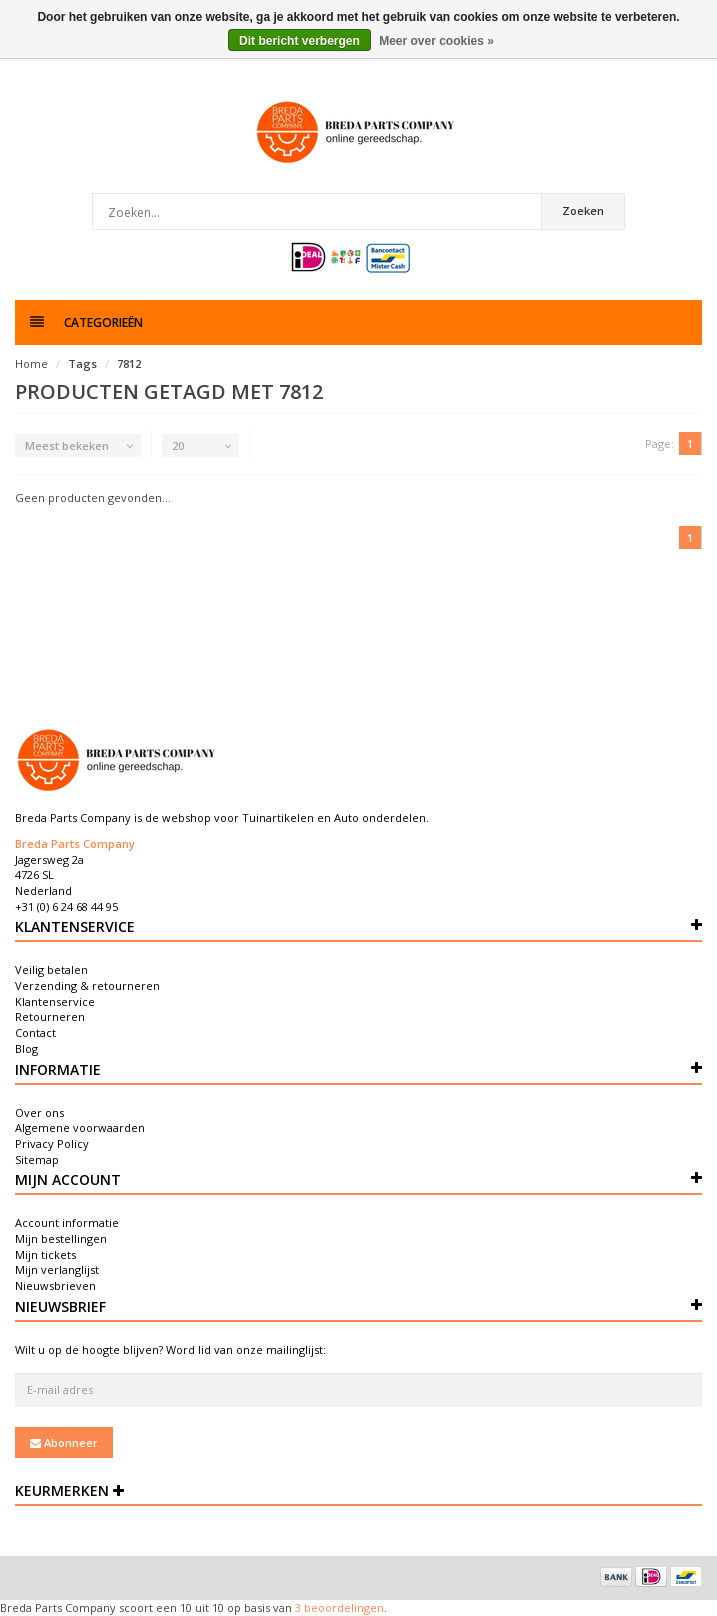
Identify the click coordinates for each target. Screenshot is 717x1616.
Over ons (39, 1112)
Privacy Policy (52, 1143)
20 (178, 445)
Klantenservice (55, 1001)
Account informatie (67, 1222)
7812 (129, 363)
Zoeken (583, 210)
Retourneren (50, 1016)
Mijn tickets (45, 1254)
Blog (26, 1048)
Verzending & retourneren (87, 985)
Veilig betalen (51, 969)
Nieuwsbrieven (55, 1285)
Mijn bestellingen (61, 1238)
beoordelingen (342, 1607)
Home (31, 363)
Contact (35, 1032)
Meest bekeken (67, 445)
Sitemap (37, 1159)
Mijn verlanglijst (57, 1269)
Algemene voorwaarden (80, 1127)
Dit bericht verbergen (299, 41)
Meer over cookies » (436, 41)
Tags (82, 363)
